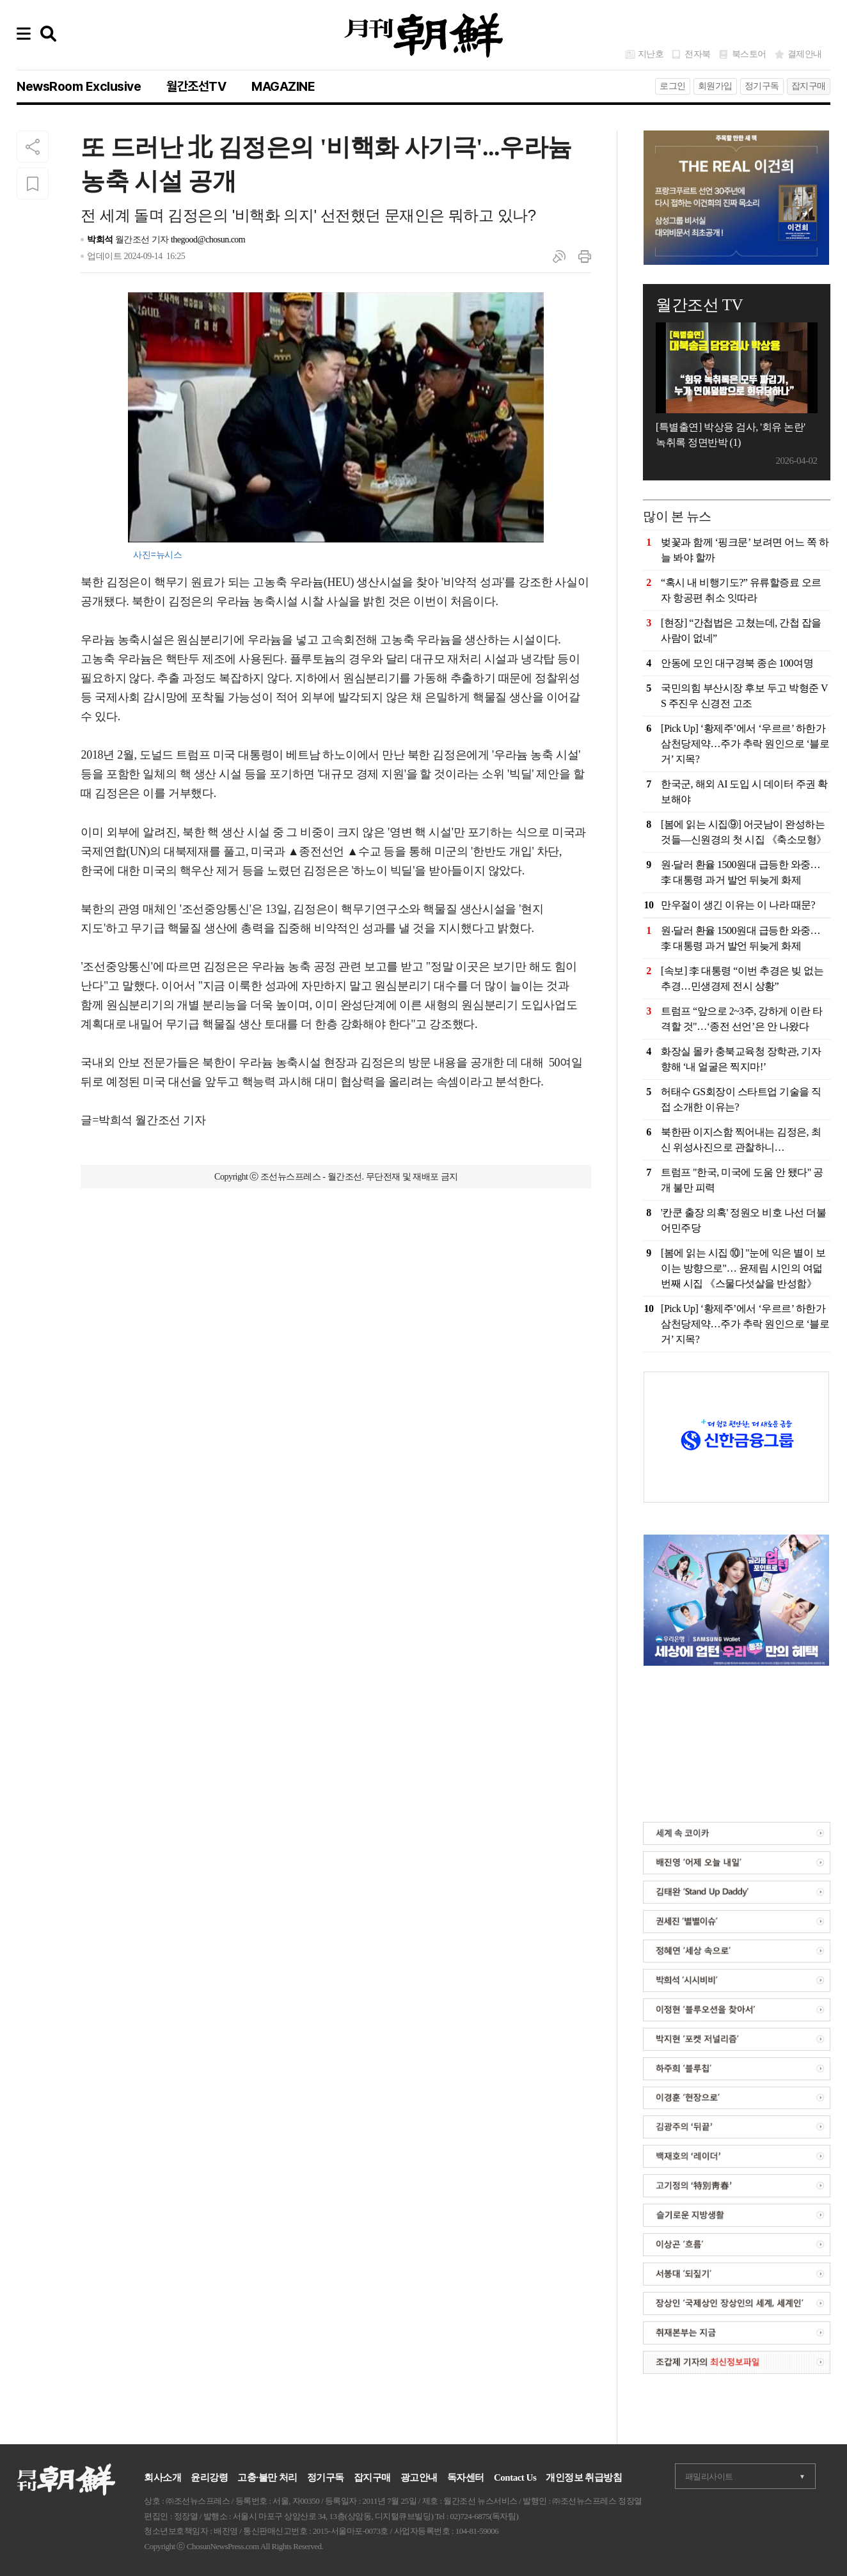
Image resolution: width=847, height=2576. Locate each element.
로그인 (673, 86)
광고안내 (419, 2477)
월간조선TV (196, 86)
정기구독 (762, 86)
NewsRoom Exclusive (79, 86)
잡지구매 (808, 86)
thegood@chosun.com (208, 239)
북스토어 (749, 54)
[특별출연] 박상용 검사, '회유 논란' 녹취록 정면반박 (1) (730, 435)
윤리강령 (209, 2477)
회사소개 (162, 2477)
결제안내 (805, 54)
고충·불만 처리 (267, 2477)
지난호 (651, 54)
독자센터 (465, 2477)
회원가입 (715, 86)
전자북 (698, 54)
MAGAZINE (283, 86)
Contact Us (515, 2477)
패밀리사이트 (709, 2476)
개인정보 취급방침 (584, 2477)
